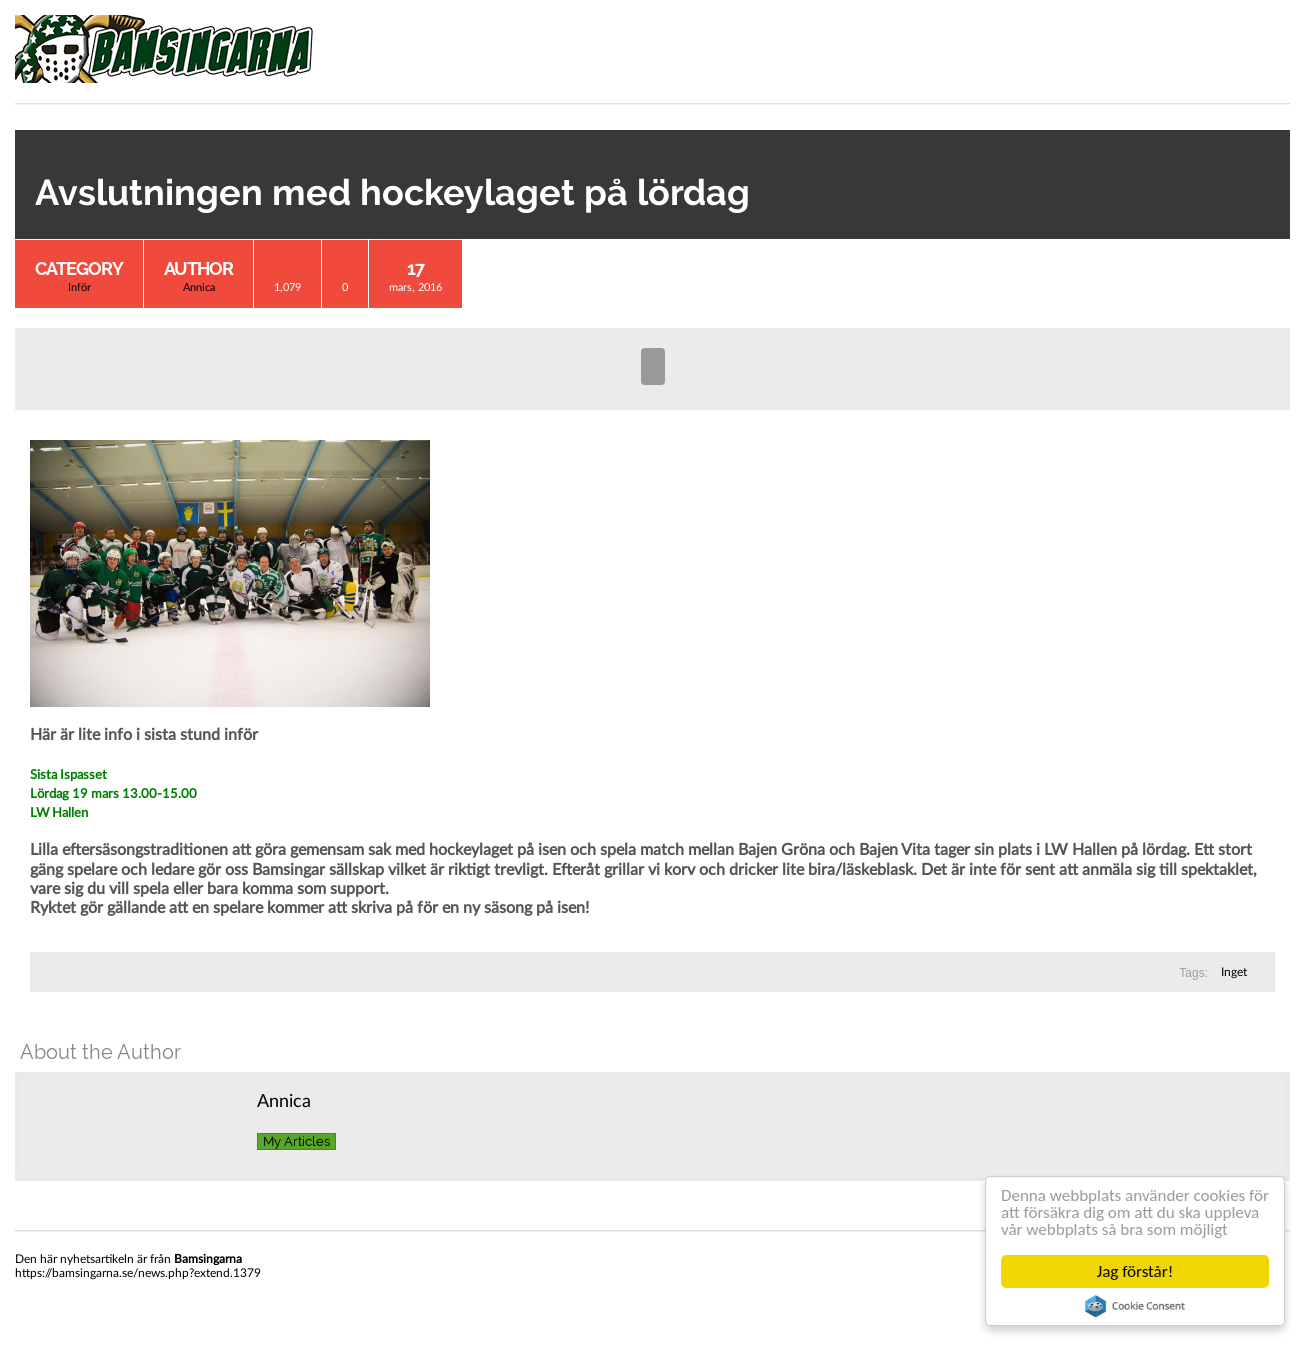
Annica (199, 287)
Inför (79, 287)
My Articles (296, 1141)
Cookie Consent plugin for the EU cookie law (1135, 1306)
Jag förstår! (1135, 1271)
